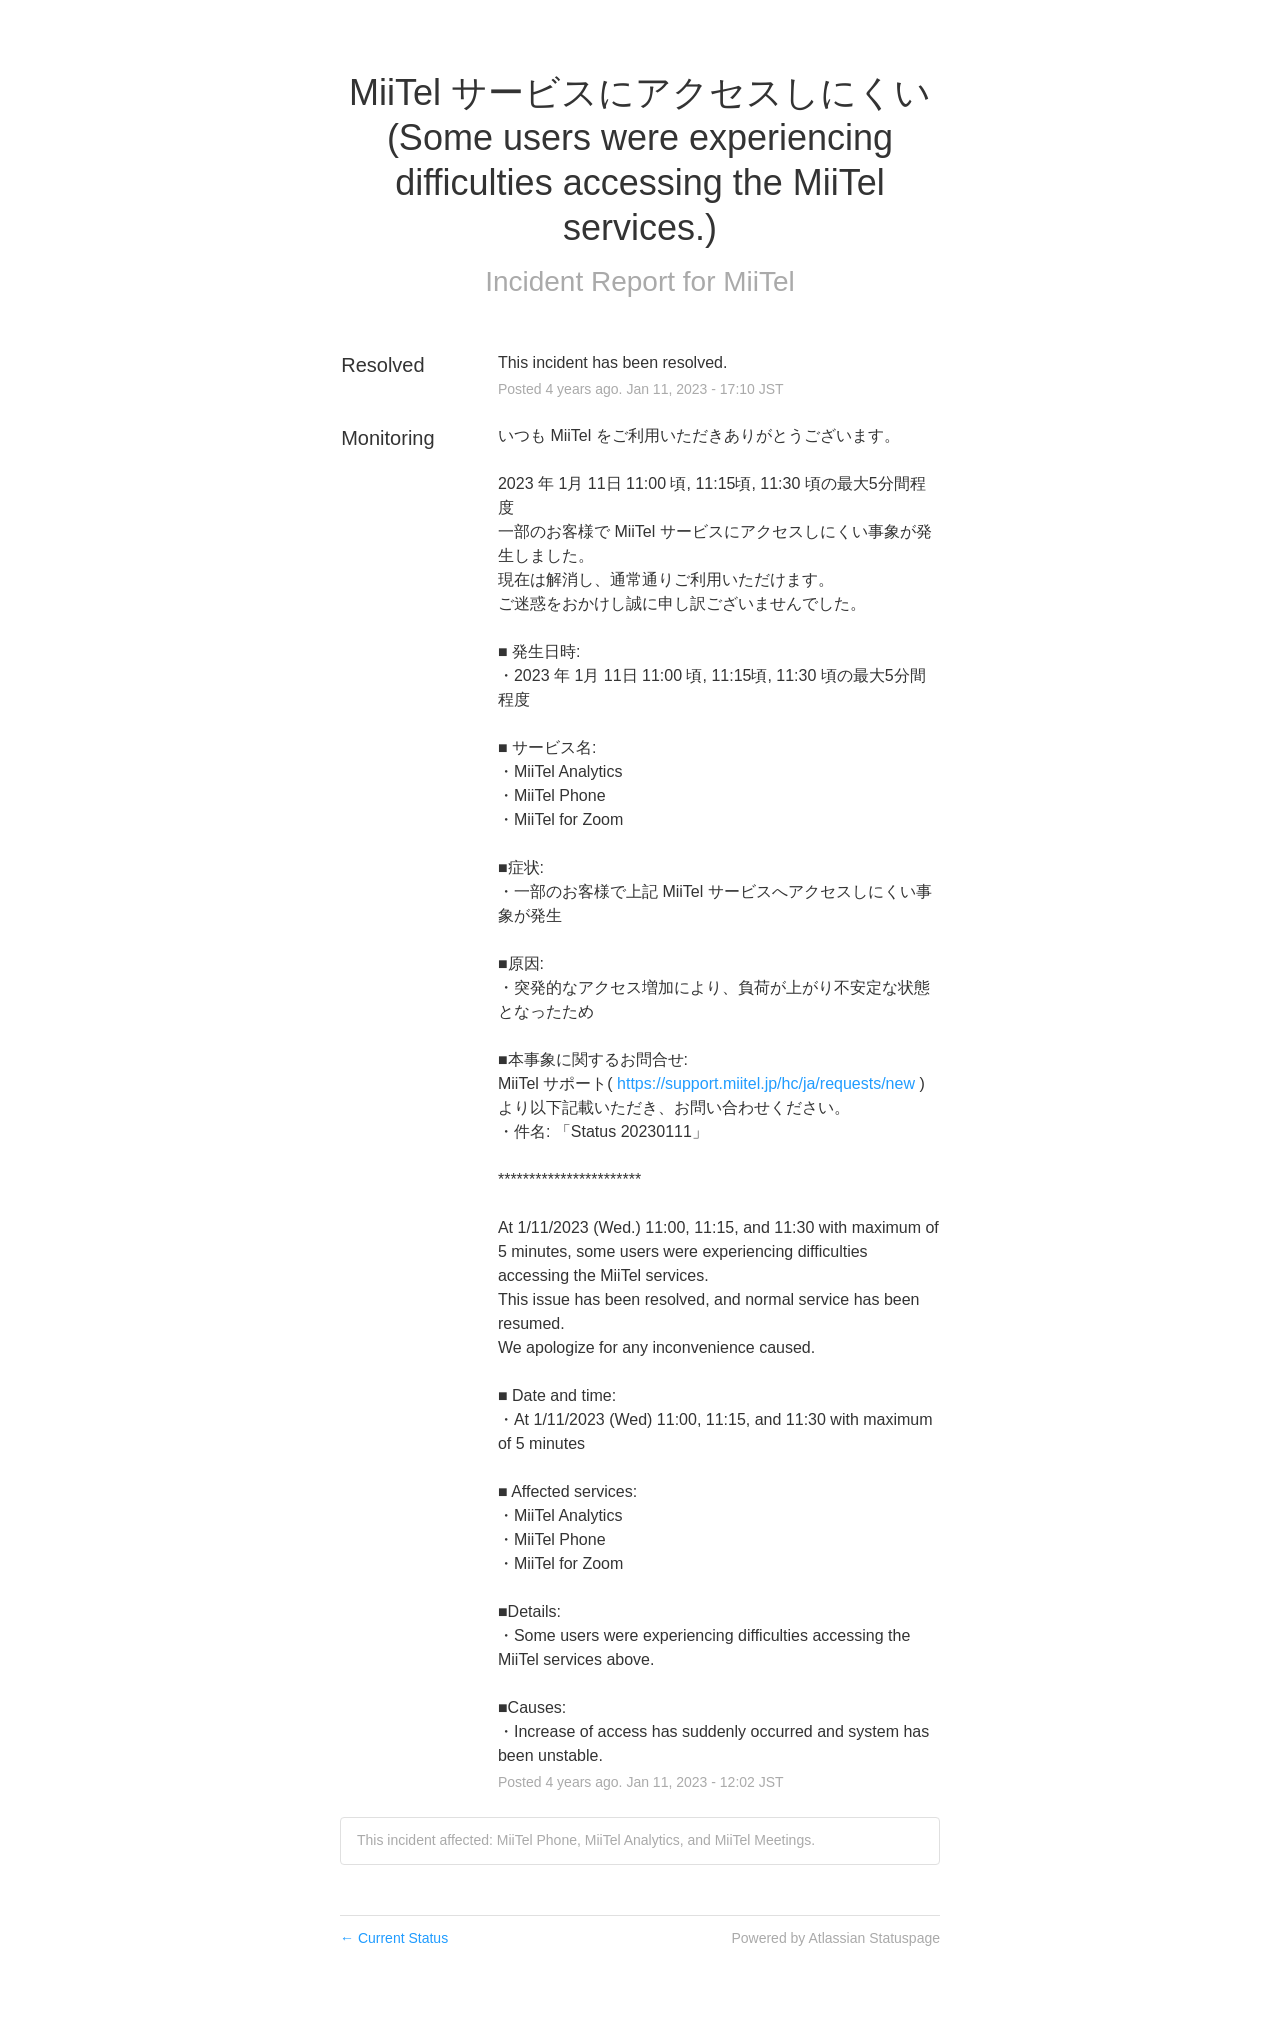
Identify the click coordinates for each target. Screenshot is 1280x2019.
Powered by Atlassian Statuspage (835, 1938)
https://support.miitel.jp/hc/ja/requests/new (766, 1083)
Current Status (394, 1938)
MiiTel (759, 281)
